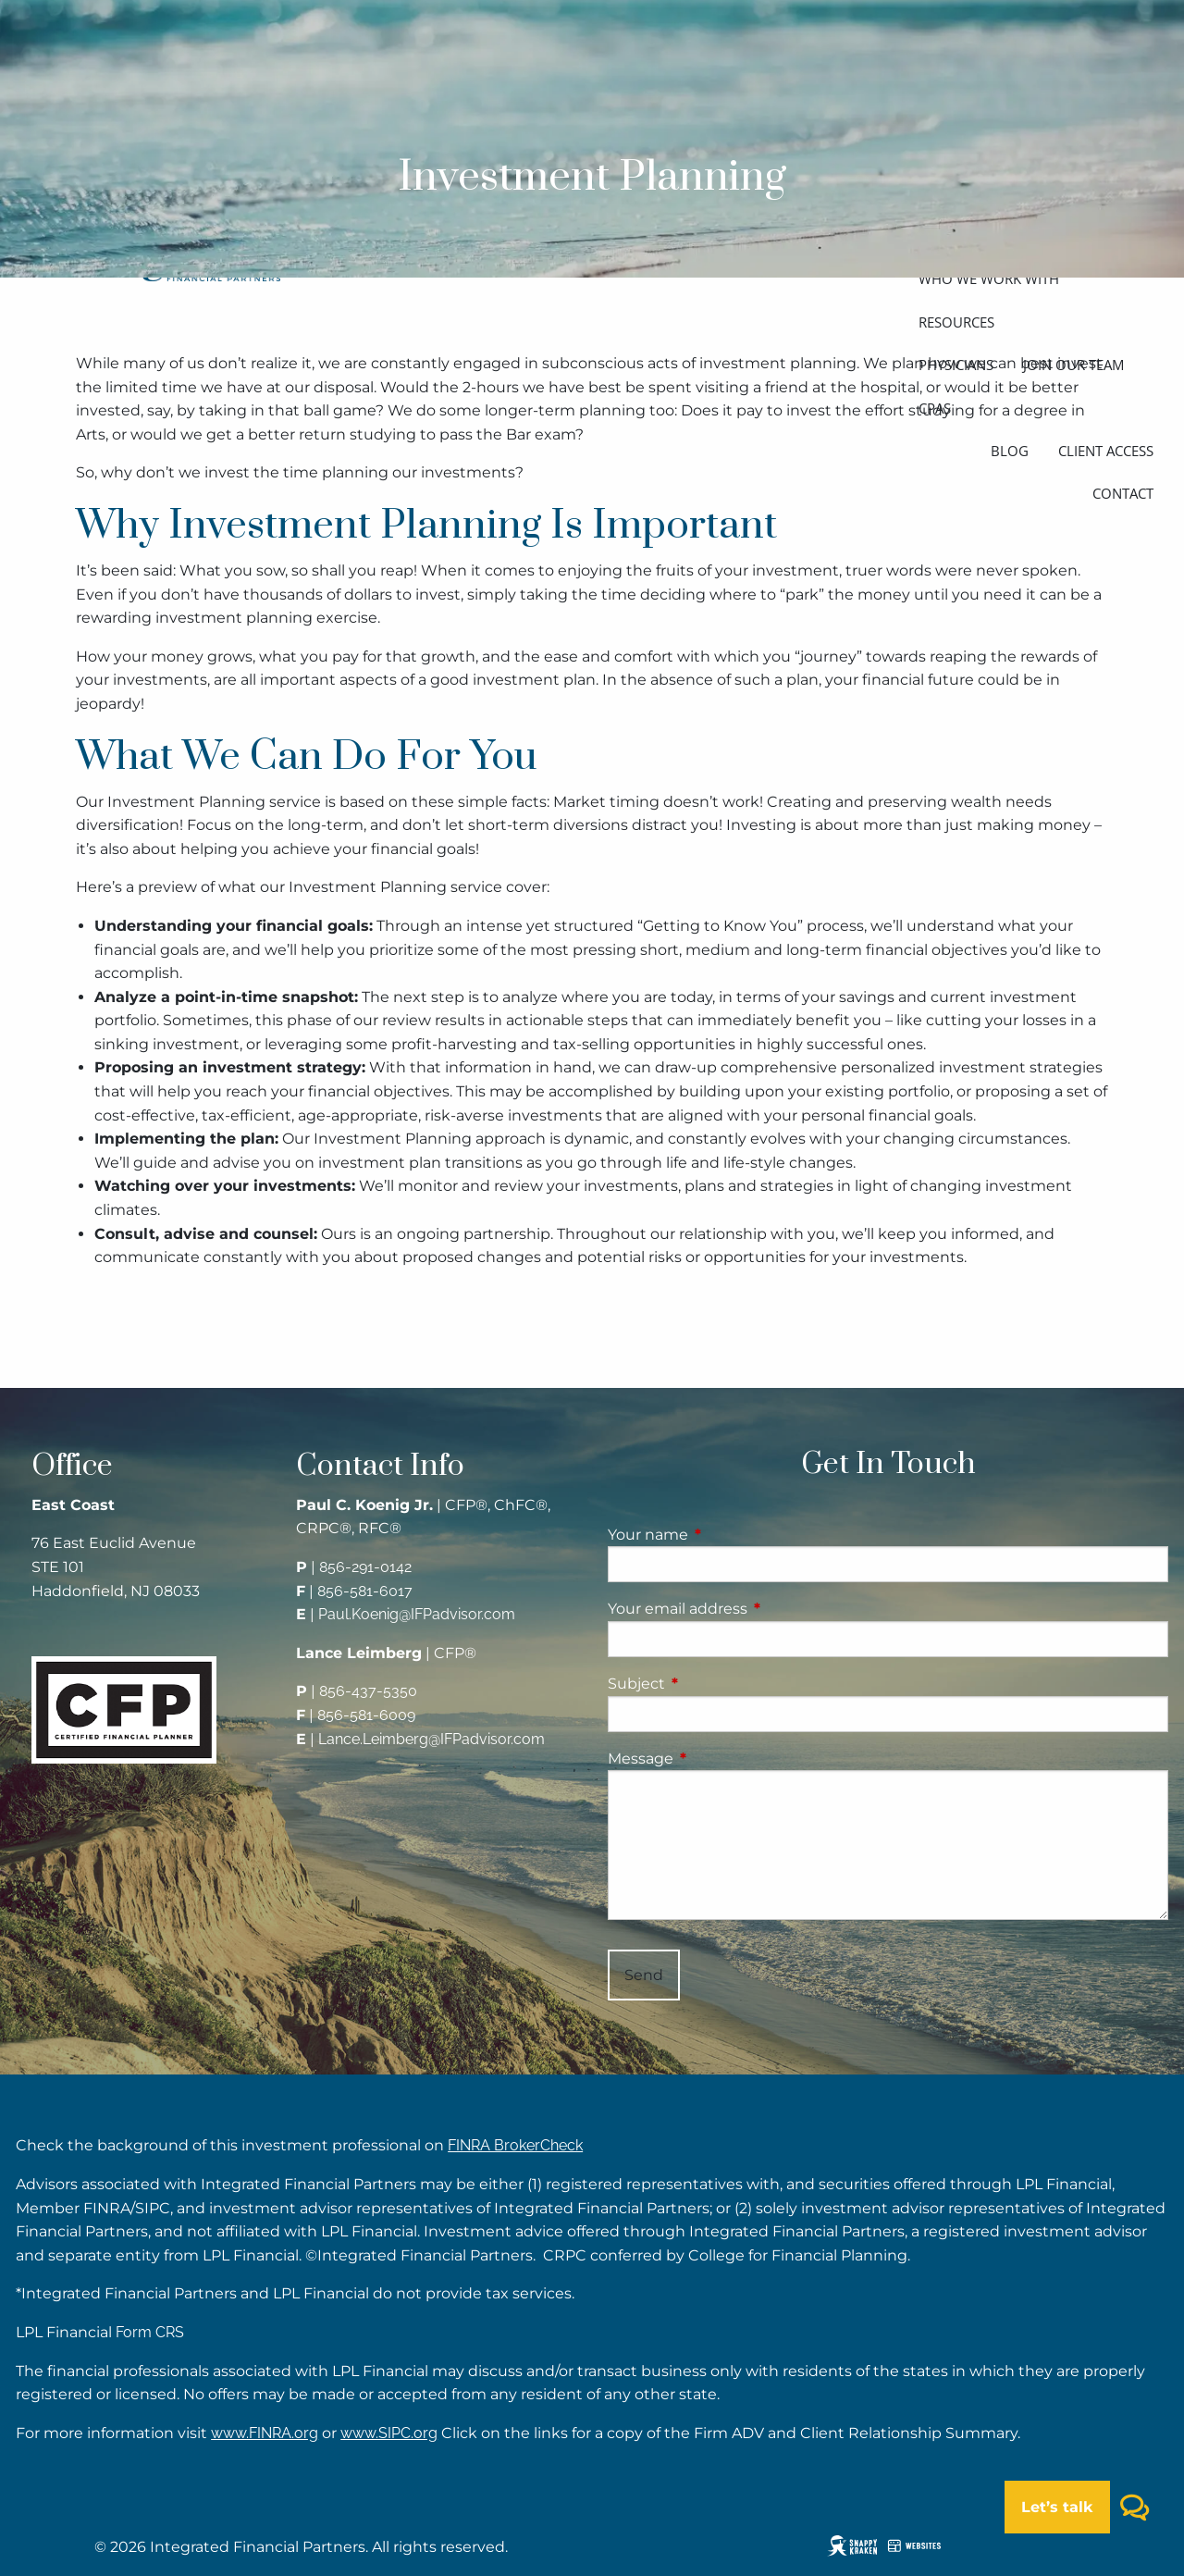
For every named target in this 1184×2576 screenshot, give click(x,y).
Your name (725, 1534)
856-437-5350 (368, 1691)
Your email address (755, 1608)
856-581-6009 (366, 1715)
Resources (956, 322)
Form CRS (150, 2332)
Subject (714, 1683)
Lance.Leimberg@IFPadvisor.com (431, 1739)
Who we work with (989, 278)
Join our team (1073, 364)
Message (718, 1758)
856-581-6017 (365, 1591)
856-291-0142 (365, 1567)
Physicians (956, 364)
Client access (1105, 450)
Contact (1122, 493)
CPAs (935, 408)
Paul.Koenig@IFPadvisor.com (416, 1614)
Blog (1010, 450)
